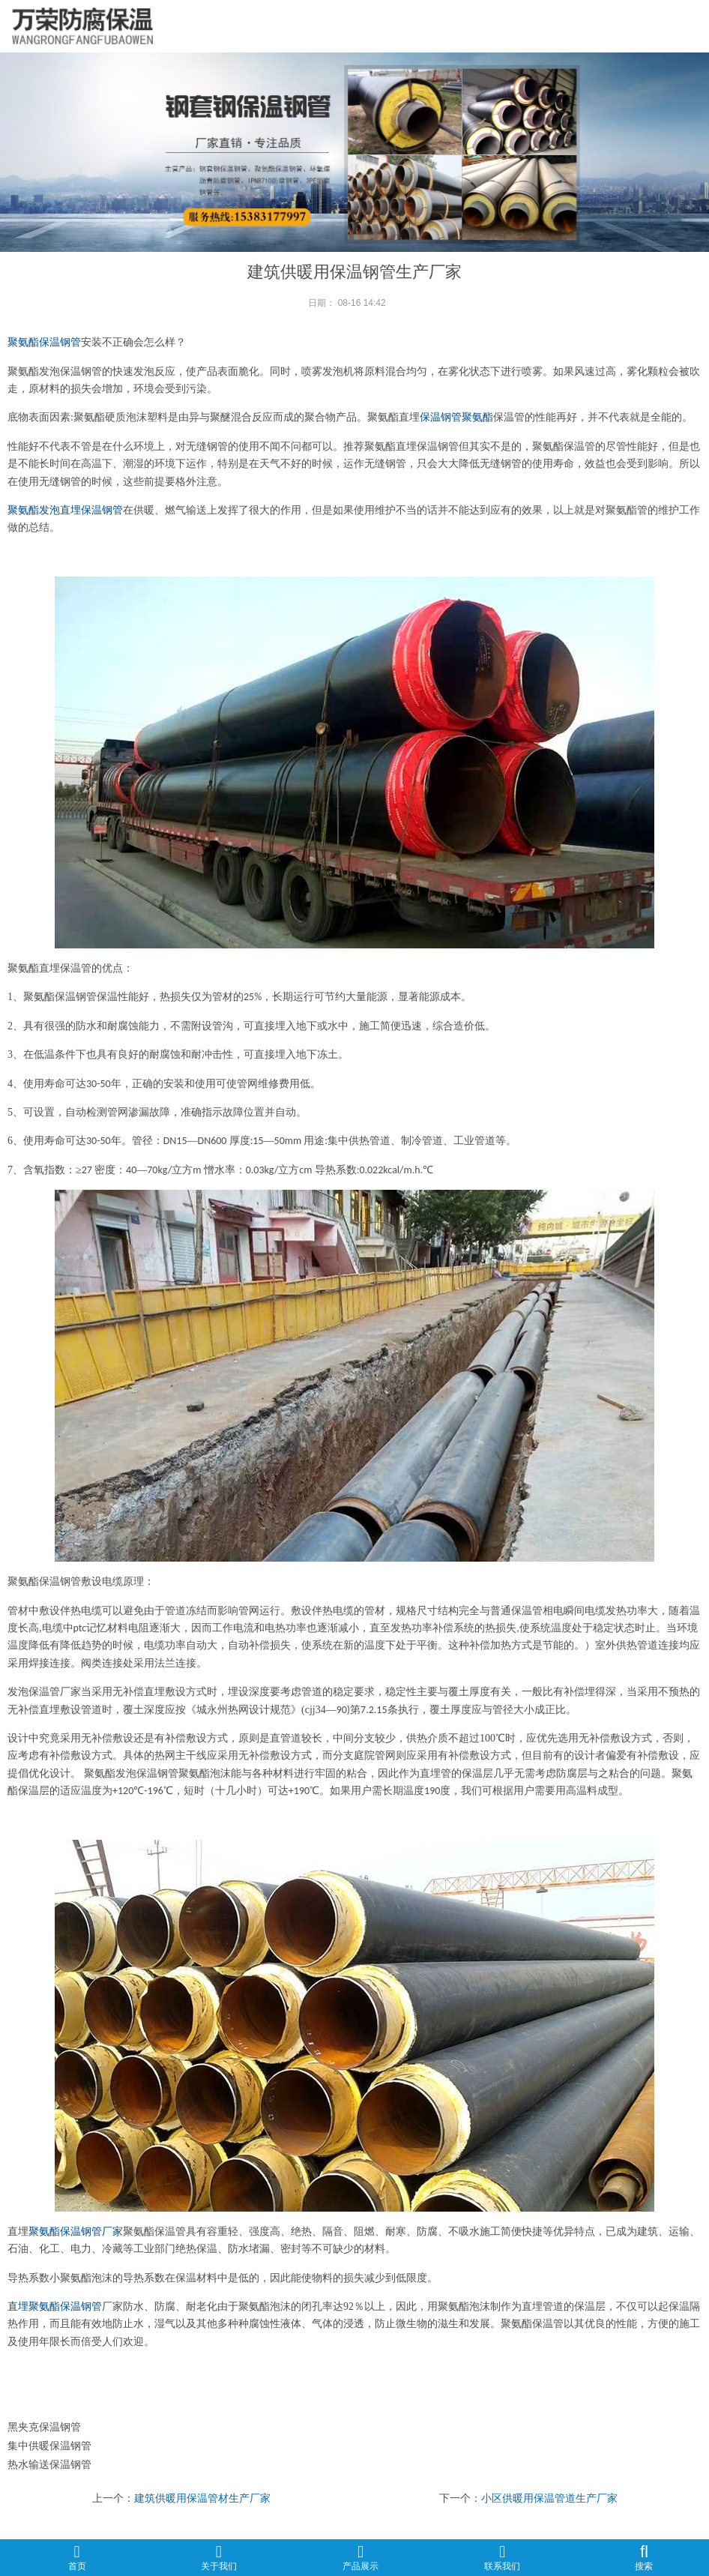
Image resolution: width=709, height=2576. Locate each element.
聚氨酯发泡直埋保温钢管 (65, 510)
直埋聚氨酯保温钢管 (54, 2306)
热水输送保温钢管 (49, 2464)
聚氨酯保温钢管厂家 (75, 2231)
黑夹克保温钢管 (44, 2427)
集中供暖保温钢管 (49, 2446)
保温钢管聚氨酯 (456, 417)
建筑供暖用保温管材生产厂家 (202, 2498)
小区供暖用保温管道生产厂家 (549, 2498)
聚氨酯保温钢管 (44, 342)
